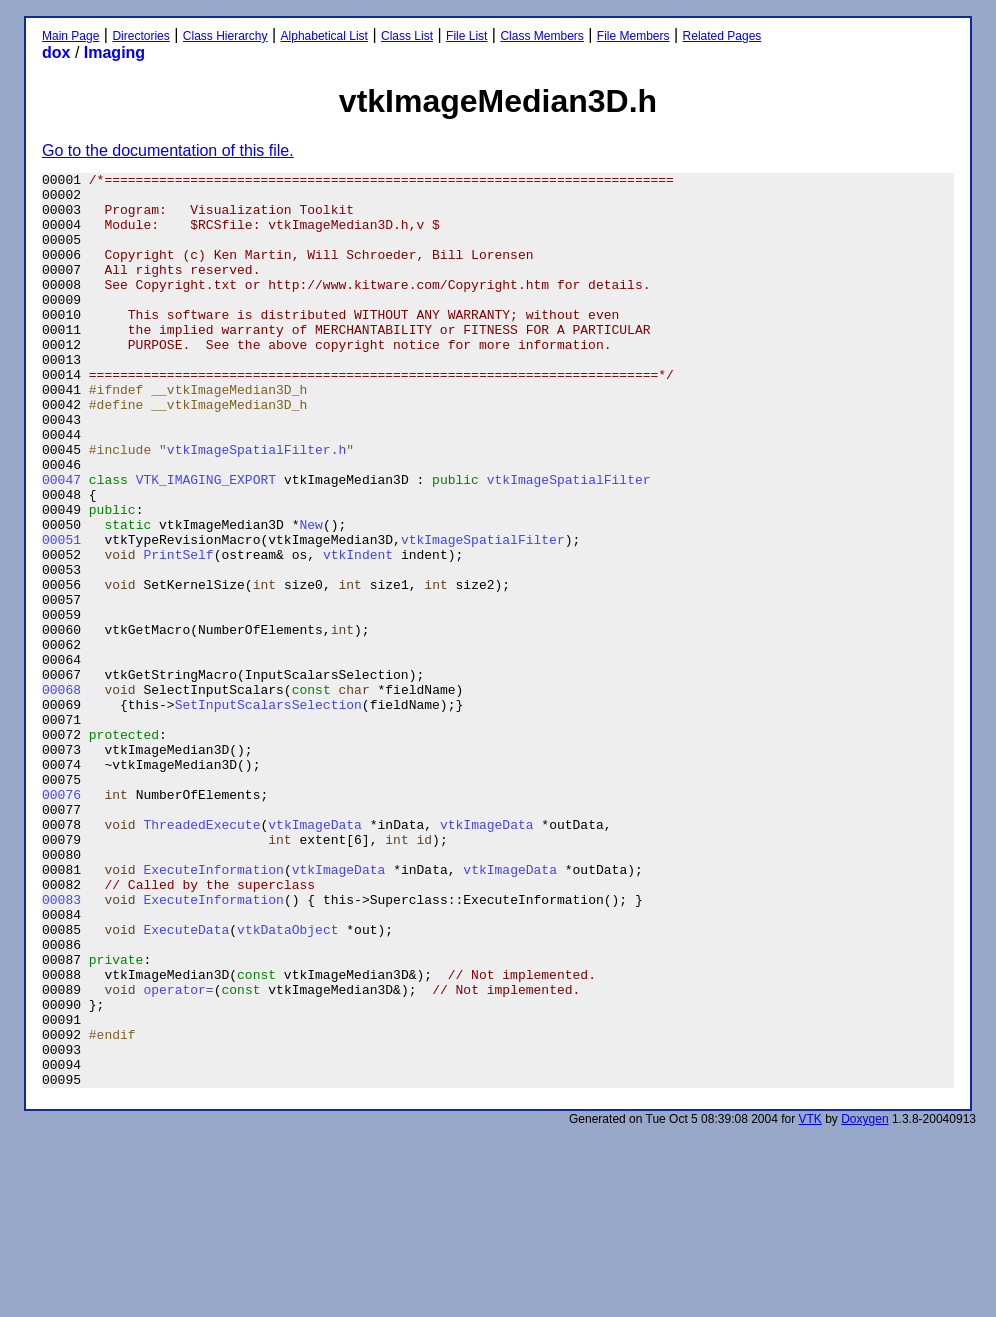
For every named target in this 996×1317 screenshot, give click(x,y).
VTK (810, 1302)
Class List (407, 36)
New (310, 596)
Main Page (70, 36)
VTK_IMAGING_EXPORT (206, 542)
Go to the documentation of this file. (168, 150)
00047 (61, 542)
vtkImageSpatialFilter (569, 542)
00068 (61, 794)
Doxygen (864, 1302)
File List (466, 36)
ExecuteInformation (213, 1010)
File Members (633, 36)
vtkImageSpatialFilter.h (256, 506)
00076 (61, 920)
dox (56, 52)
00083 (61, 1046)
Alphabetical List (324, 36)
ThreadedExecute (201, 956)
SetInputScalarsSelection (268, 812)
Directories (140, 36)
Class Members (541, 36)
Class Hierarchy (225, 36)
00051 (61, 614)
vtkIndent (358, 632)
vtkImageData (315, 956)
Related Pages (722, 36)
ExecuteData (186, 1082)
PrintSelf (178, 632)
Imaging (114, 52)
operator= (178, 1154)
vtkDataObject (287, 1082)
